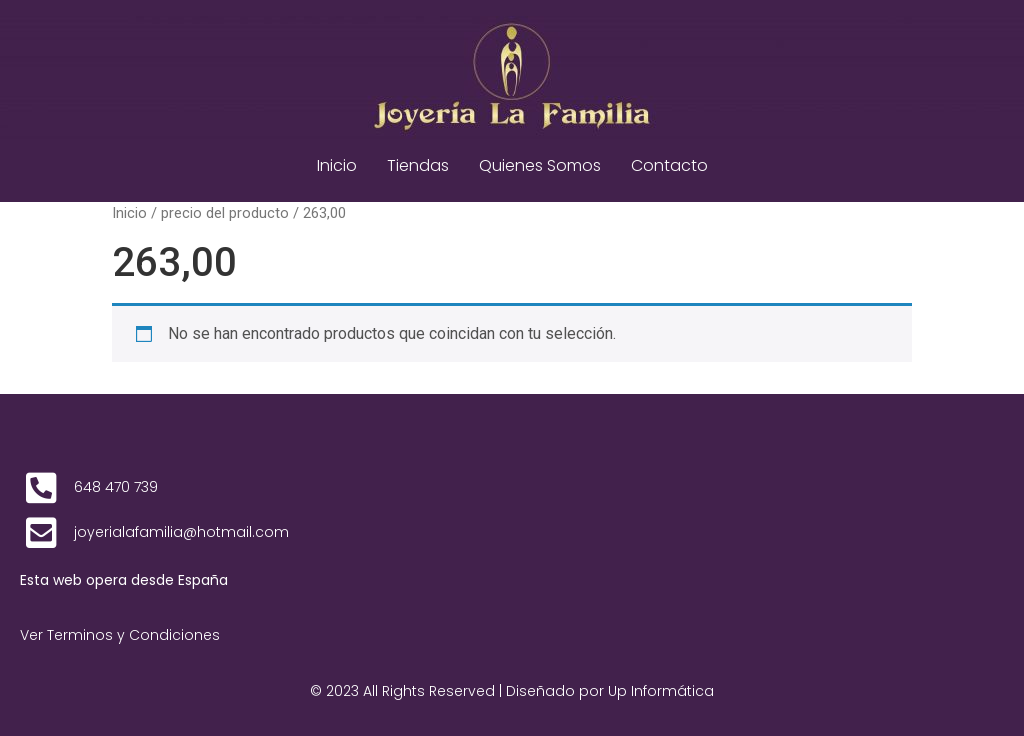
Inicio (337, 165)
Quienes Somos (540, 165)
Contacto (669, 165)
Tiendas (418, 165)
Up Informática (661, 691)
